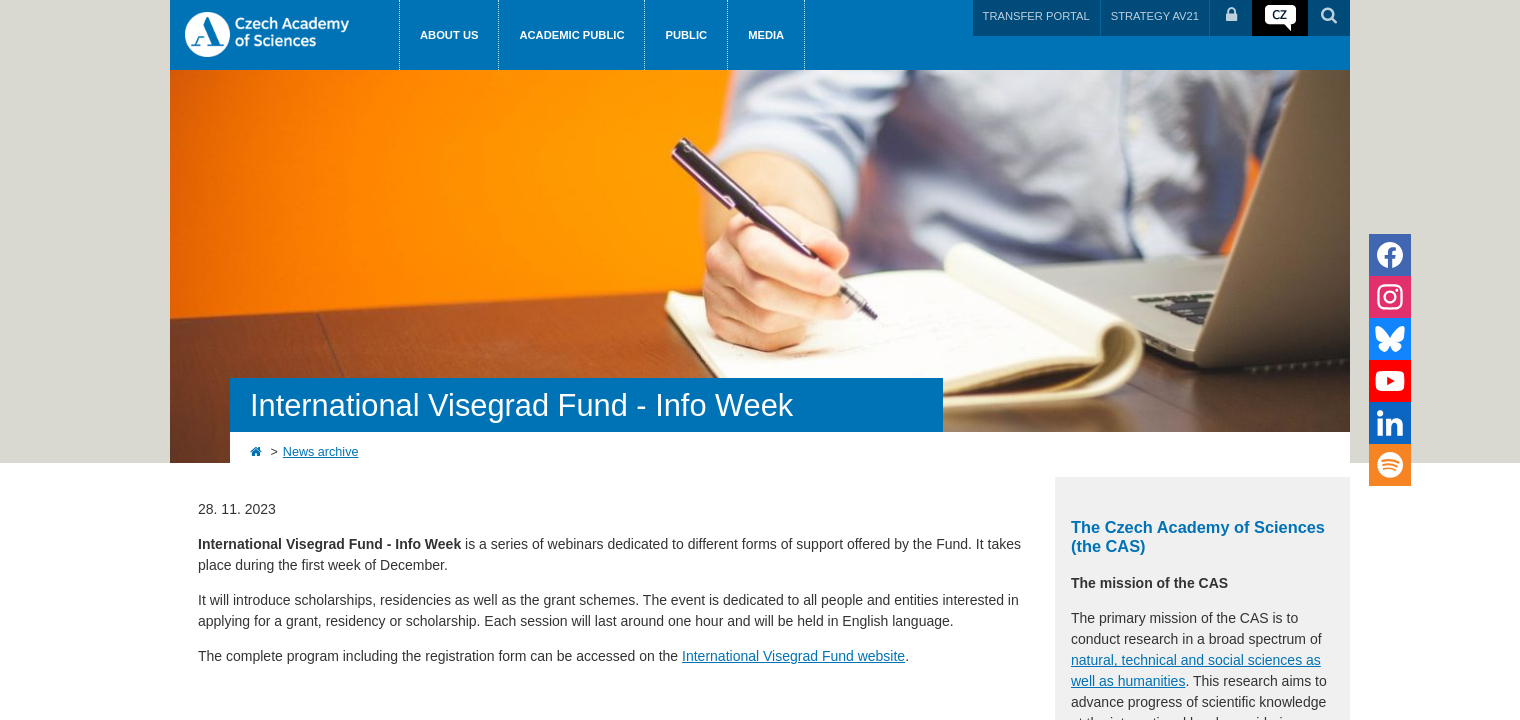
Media (766, 35)
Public (686, 35)
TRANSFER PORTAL (1036, 16)
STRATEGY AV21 (1155, 16)
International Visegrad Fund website (793, 656)
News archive (321, 452)
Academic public (571, 35)
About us (449, 35)
